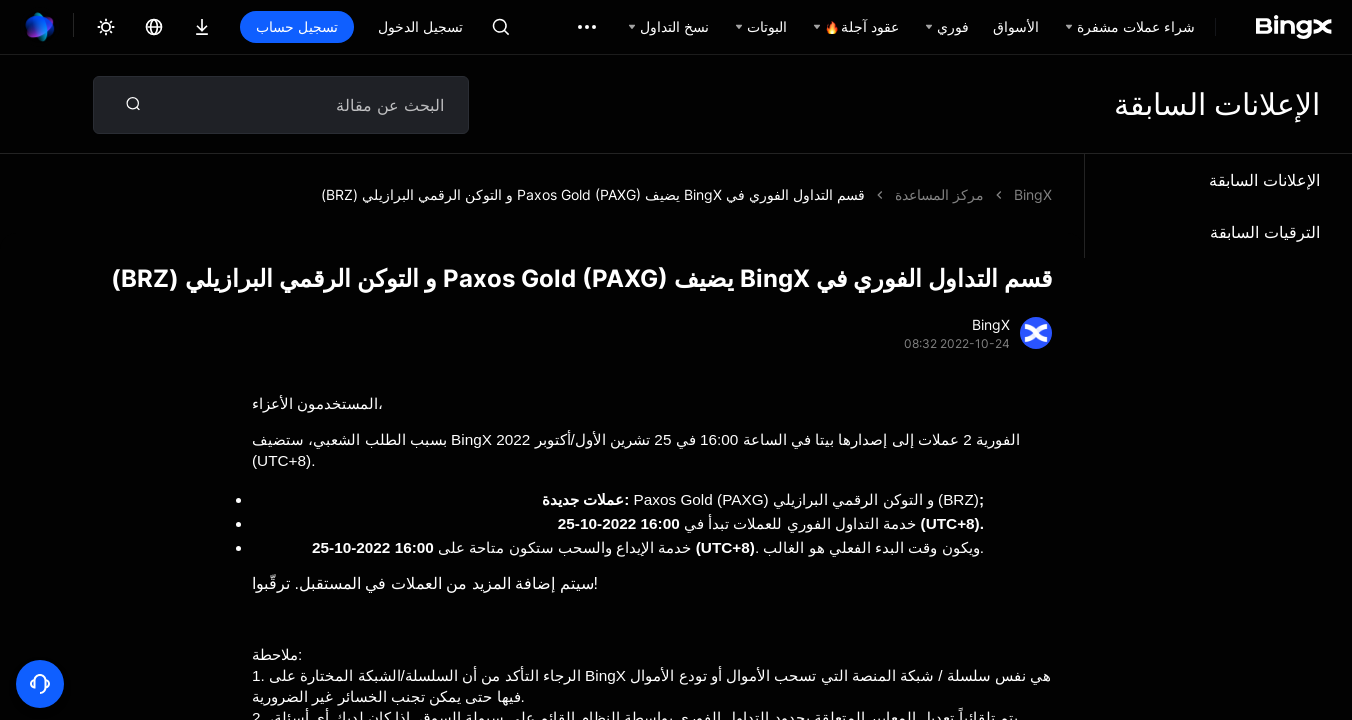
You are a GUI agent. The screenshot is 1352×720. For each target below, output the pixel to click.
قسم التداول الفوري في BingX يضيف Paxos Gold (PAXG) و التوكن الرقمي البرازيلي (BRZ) (593, 194)
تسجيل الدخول (420, 26)
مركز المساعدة (939, 194)
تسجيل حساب (297, 26)
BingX (1033, 194)
